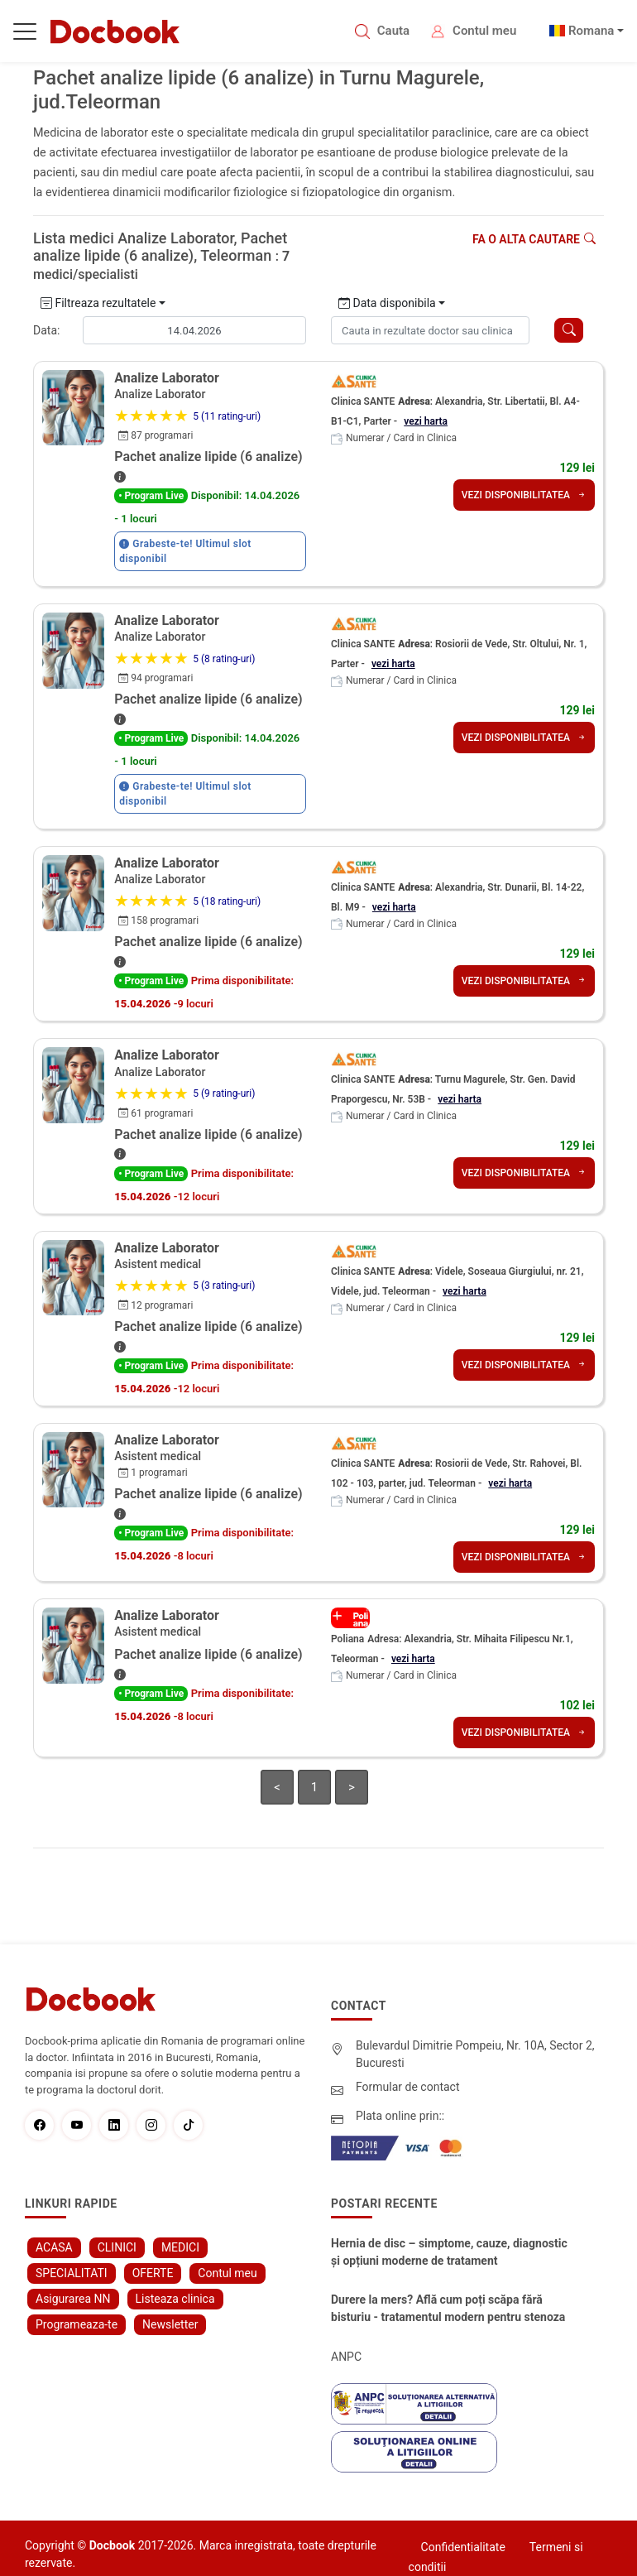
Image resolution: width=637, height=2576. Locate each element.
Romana (591, 30)
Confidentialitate (463, 2547)
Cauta (393, 30)
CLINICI (117, 2247)
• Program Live (151, 496)
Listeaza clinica (175, 2298)
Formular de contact (408, 2086)
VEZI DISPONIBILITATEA (524, 495)
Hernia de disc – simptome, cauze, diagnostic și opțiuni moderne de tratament (449, 2252)
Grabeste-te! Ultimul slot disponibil (185, 551)
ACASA (54, 2247)
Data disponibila (387, 303)
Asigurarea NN (73, 2298)
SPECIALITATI (72, 2273)
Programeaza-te (76, 2324)
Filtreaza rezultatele (98, 303)
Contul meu (484, 30)
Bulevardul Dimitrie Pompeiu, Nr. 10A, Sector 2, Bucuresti (475, 2054)
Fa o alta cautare (534, 239)
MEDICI (180, 2247)
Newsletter (170, 2324)
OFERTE (153, 2273)
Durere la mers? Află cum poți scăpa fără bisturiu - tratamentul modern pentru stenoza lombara (448, 2309)
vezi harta (426, 421)
